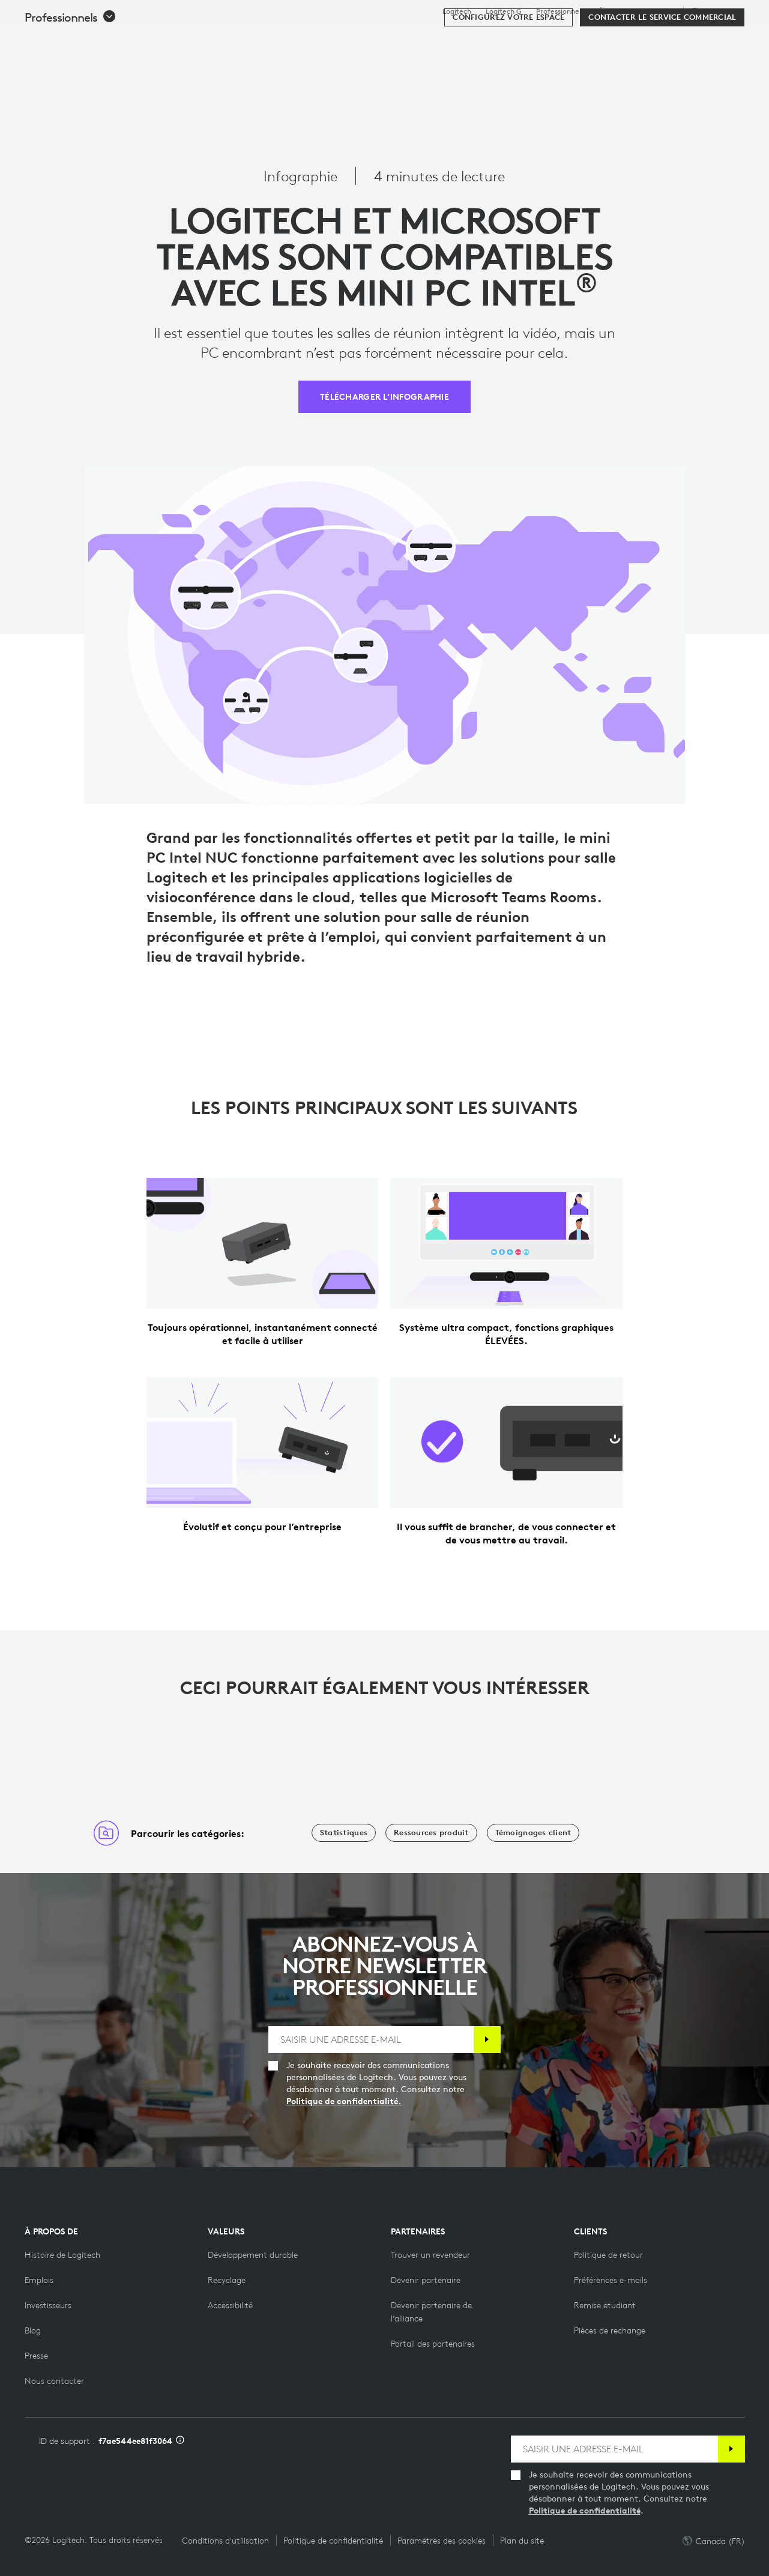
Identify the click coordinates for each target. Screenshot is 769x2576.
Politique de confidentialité (585, 2510)
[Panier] (719, 39)
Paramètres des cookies (441, 2540)
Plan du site (522, 2540)
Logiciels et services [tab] (292, 38)
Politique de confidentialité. (343, 2101)
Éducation (615, 11)
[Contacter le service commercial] (662, 73)
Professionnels (560, 11)
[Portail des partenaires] (433, 2343)
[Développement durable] (253, 2254)
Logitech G (504, 11)
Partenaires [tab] (478, 38)
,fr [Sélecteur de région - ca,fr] (716, 11)
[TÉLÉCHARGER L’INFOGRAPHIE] (384, 397)
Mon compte (687, 39)
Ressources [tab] (396, 38)
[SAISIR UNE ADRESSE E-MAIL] (371, 2039)
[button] (70, 73)
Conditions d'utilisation (225, 2540)
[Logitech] (101, 37)
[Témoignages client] (533, 1833)
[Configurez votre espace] (508, 73)
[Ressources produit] (431, 1833)
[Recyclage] (227, 2280)
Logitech (456, 11)
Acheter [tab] (196, 38)
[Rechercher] (629, 39)
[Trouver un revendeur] (430, 2254)
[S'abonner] (487, 2039)
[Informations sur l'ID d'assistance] (180, 2441)
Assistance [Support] (658, 11)
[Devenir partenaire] (425, 2280)
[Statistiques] (344, 1833)
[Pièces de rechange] (609, 2330)
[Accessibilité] (230, 2305)
